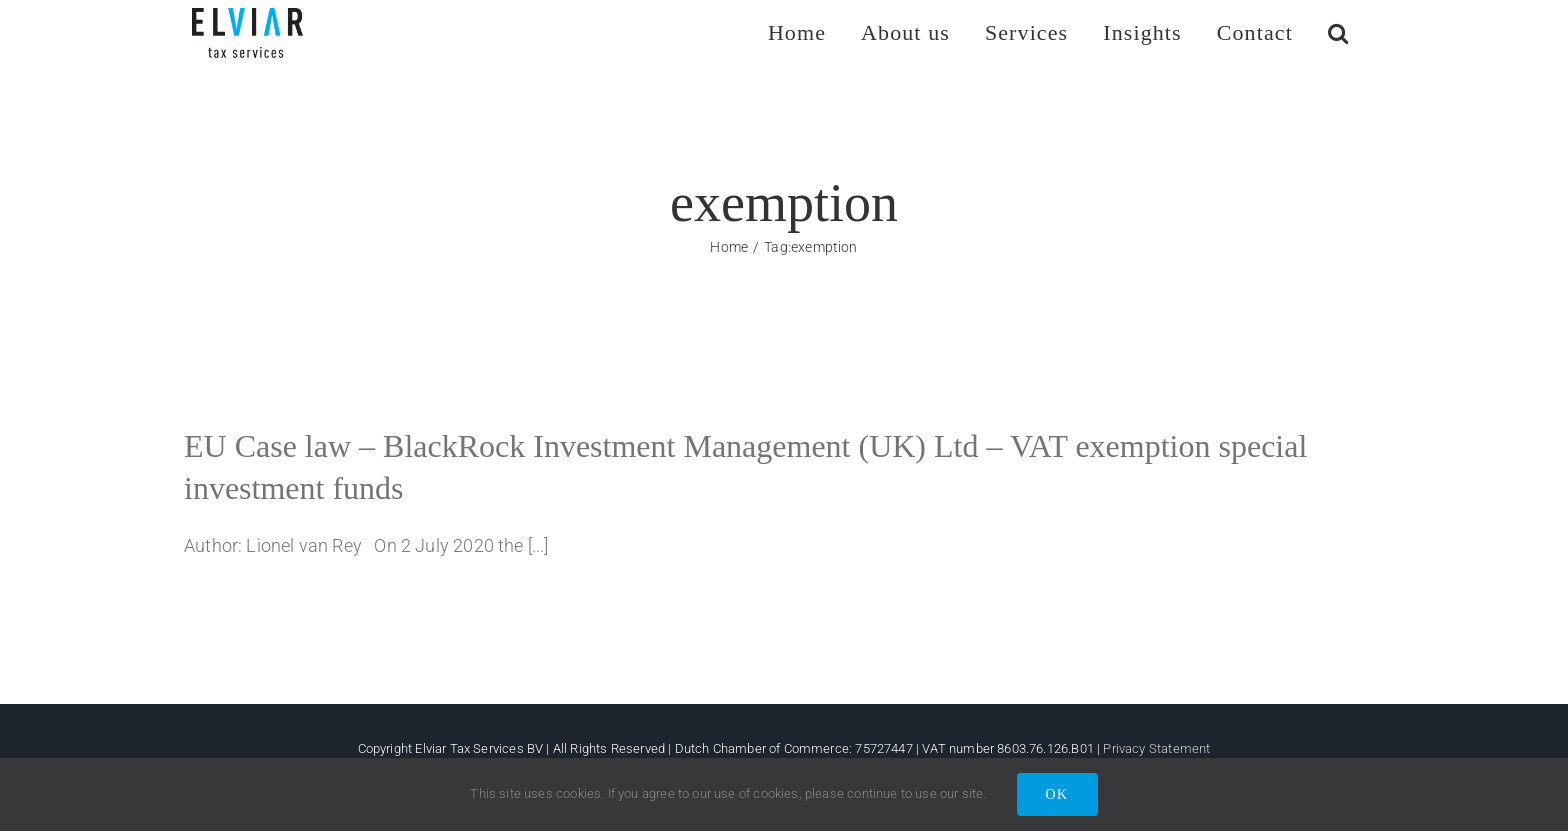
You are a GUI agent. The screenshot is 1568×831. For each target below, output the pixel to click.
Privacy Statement (1156, 748)
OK (1057, 794)
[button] (1338, 32)
